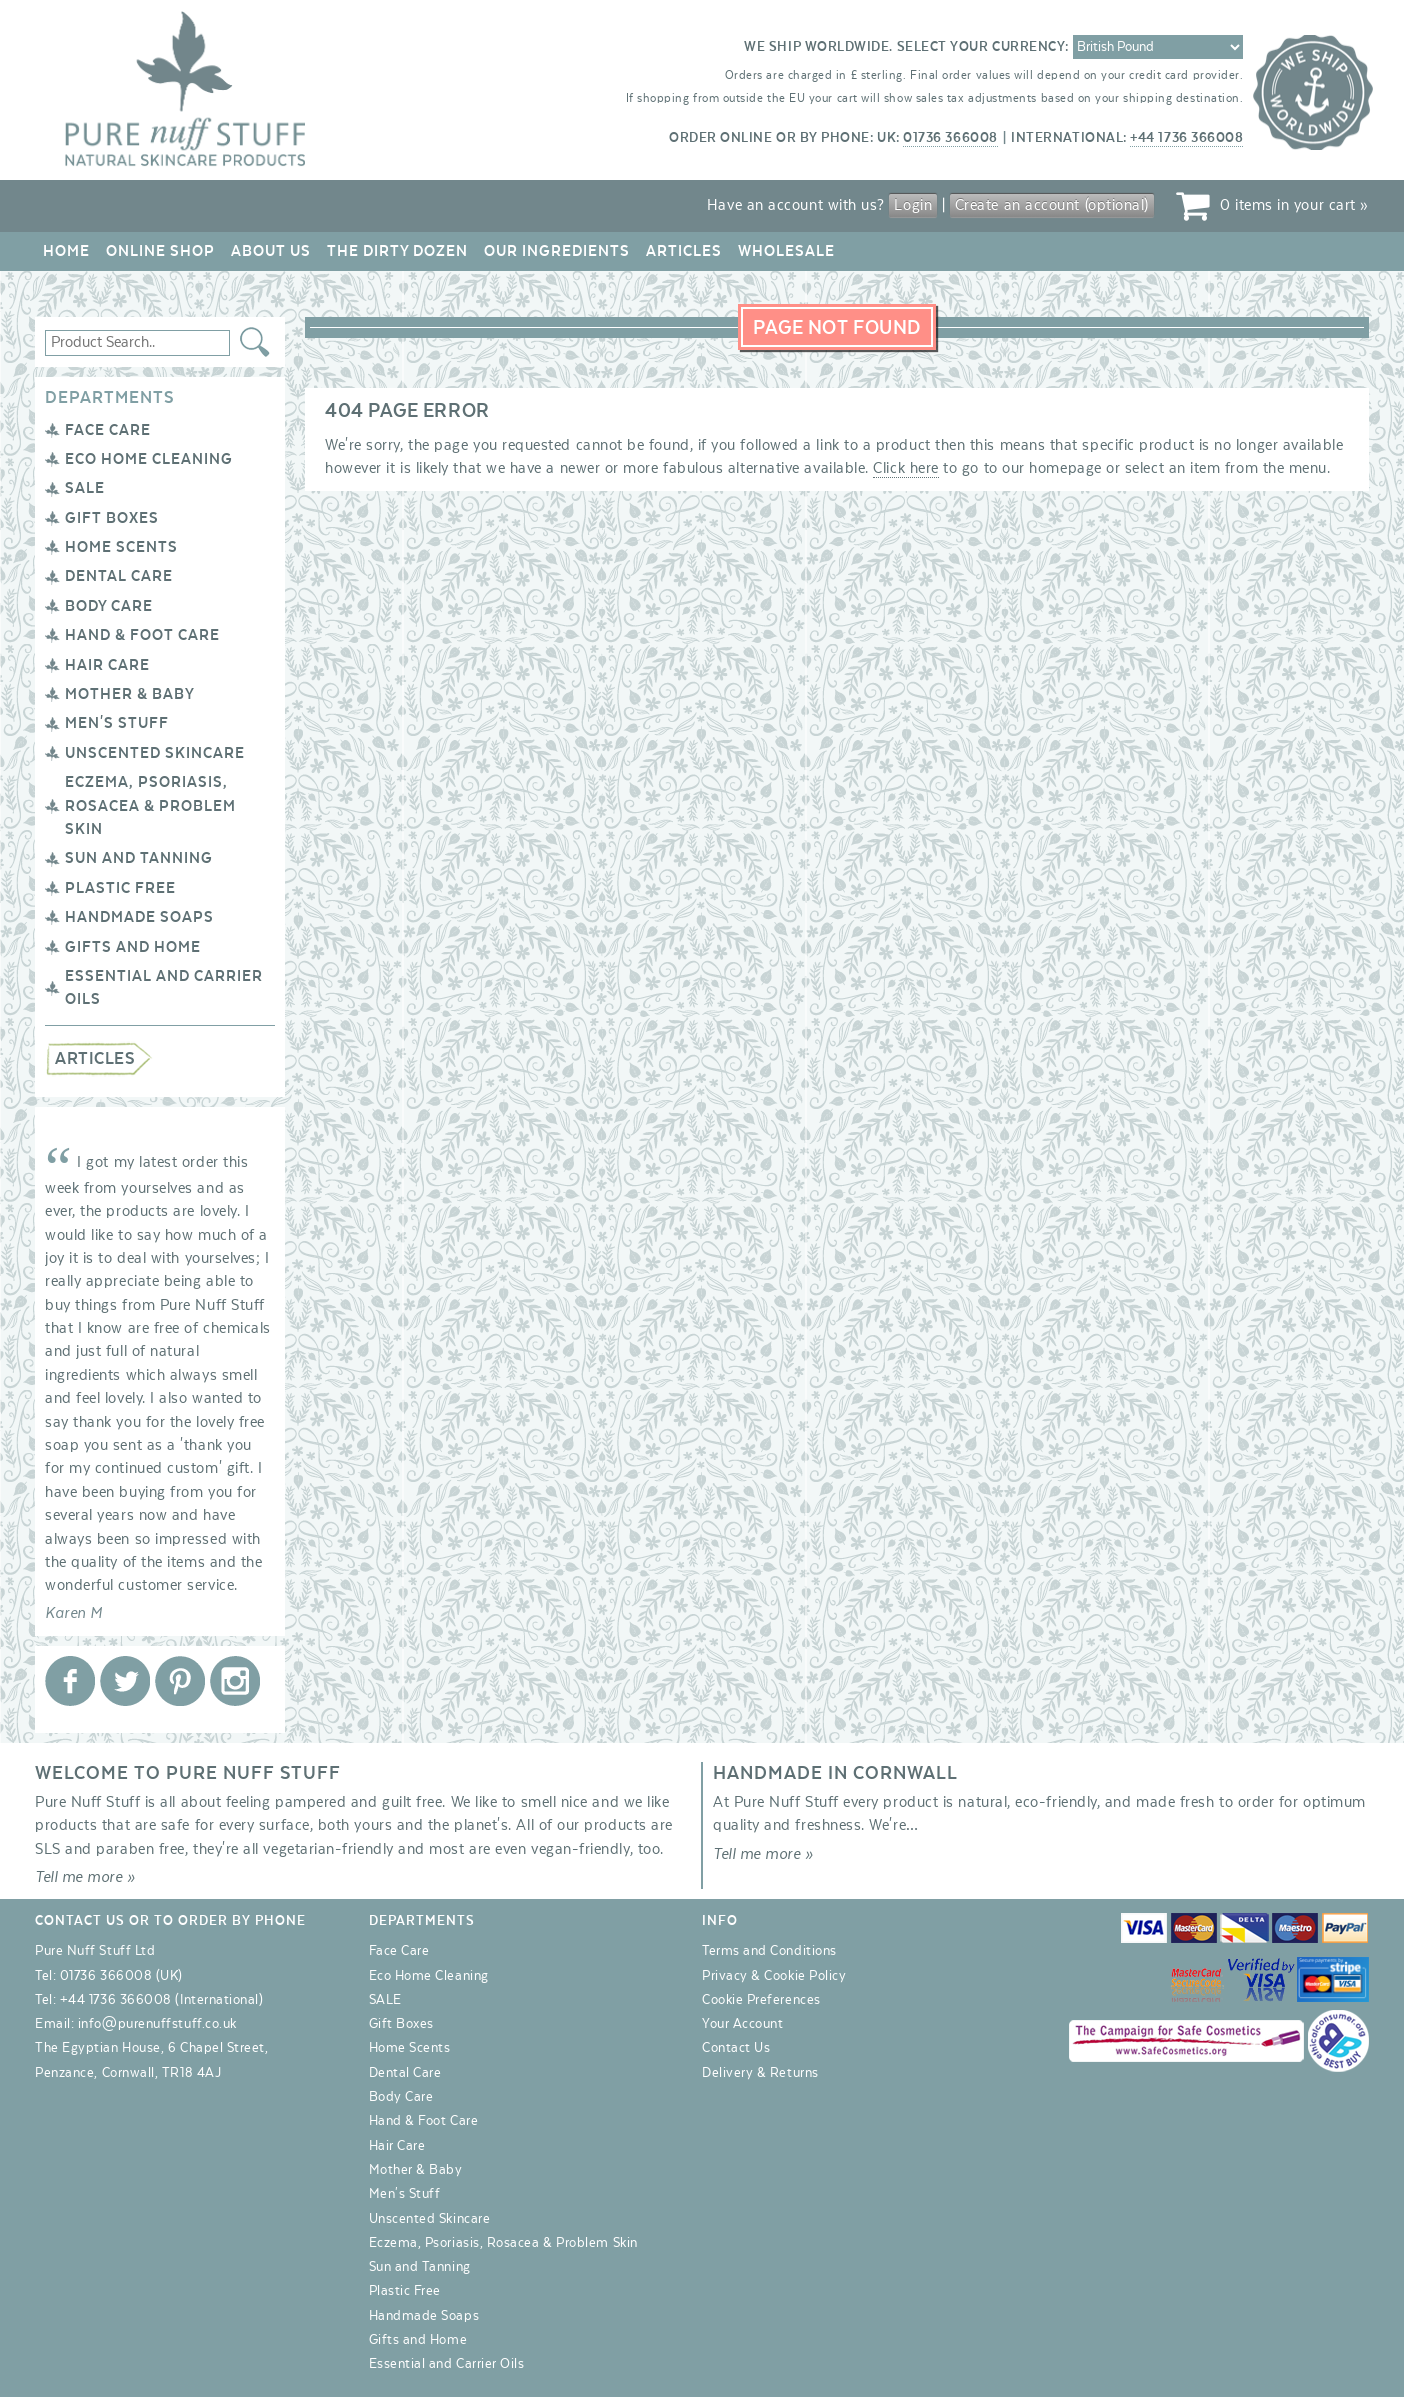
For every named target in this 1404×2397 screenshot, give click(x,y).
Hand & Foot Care (142, 635)
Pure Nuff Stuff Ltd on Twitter (125, 1681)
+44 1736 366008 (1186, 138)
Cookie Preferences (761, 2000)
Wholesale (786, 251)
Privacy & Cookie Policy (774, 1976)
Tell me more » (85, 1877)
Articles (684, 251)
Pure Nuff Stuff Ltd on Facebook (70, 1681)
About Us (271, 251)
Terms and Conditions (769, 1951)
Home (66, 251)
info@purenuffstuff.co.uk (157, 2024)
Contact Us (736, 2048)
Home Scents (121, 547)
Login (913, 205)
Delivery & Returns (760, 2073)
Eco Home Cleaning (149, 459)
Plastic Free (120, 888)
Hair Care (107, 665)
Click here (905, 468)
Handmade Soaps (139, 917)
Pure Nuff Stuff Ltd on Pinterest (180, 1681)
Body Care (109, 606)
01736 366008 (950, 138)
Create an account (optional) (1052, 205)
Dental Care (119, 576)
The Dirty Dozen (397, 251)
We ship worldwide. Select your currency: (906, 47)
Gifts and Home (133, 947)
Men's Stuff (117, 723)
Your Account (742, 2024)
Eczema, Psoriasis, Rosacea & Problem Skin (150, 805)
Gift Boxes (112, 518)
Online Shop (160, 251)
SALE (85, 488)
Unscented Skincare (155, 753)
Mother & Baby (130, 694)
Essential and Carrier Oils (447, 2364)
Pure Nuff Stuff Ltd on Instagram (235, 1681)
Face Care (108, 430)
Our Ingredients (557, 251)
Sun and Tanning (139, 858)
